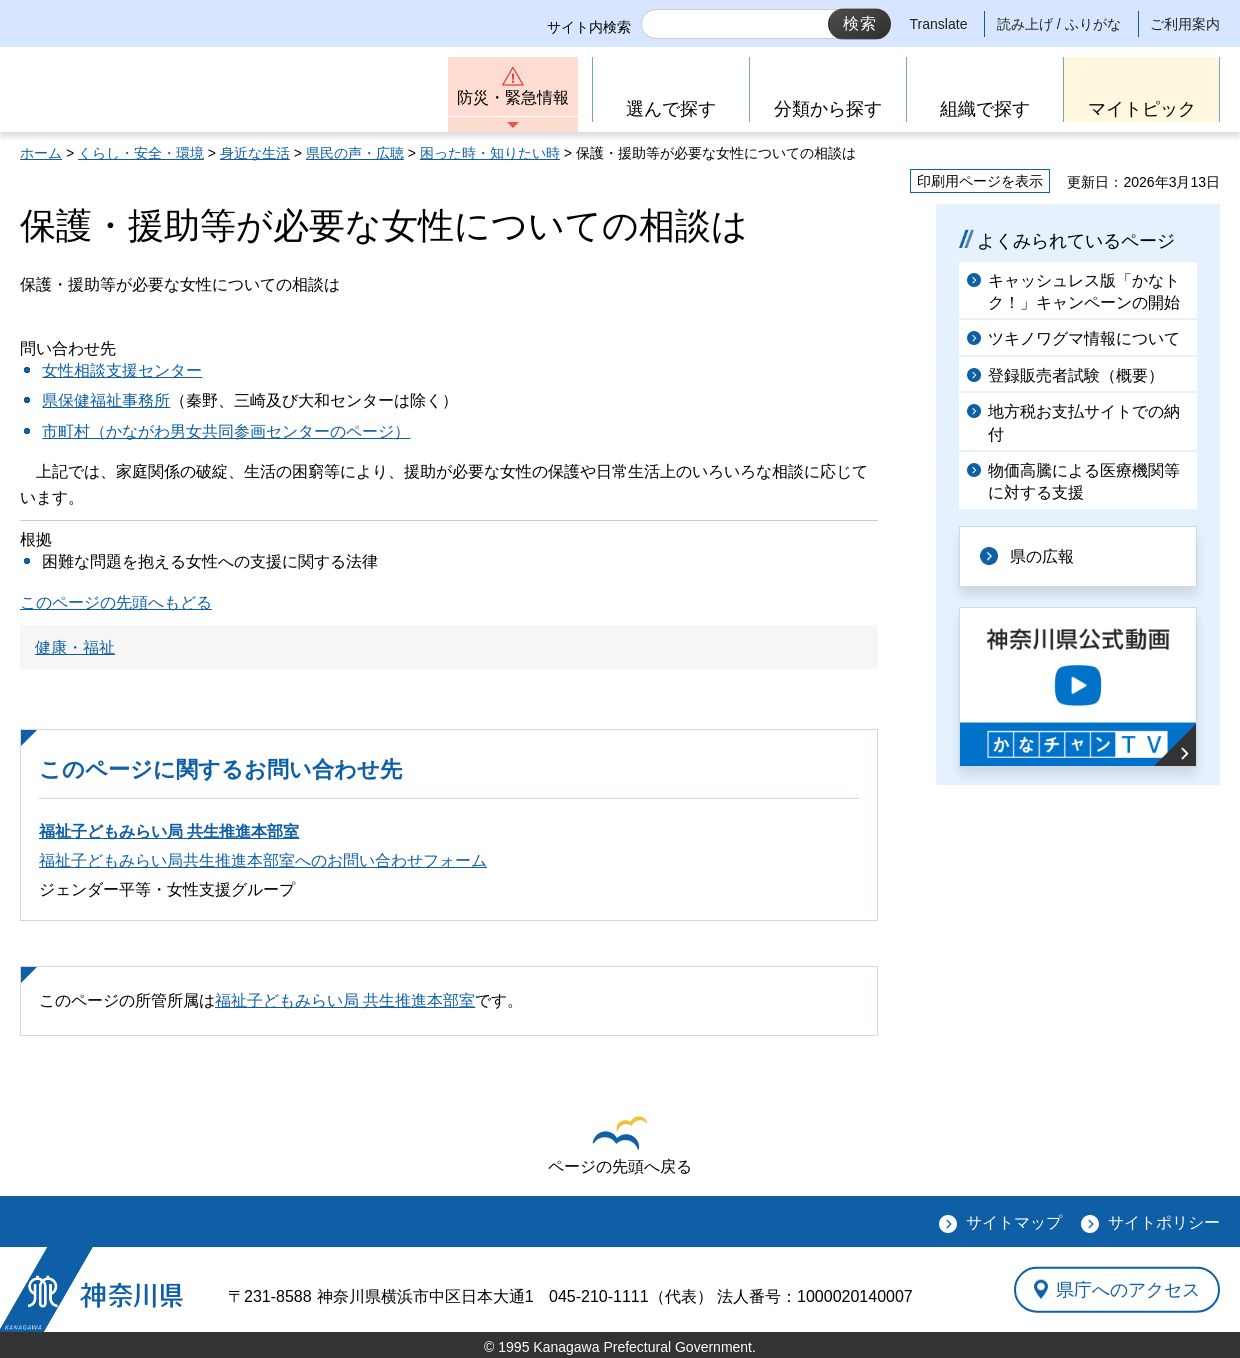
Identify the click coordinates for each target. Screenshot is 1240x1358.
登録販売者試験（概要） (1076, 375)
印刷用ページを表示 (980, 181)
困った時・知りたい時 (490, 153)
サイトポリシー (1164, 1222)
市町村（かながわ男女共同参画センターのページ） (226, 431)
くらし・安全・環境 (141, 153)
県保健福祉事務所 (106, 400)
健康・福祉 (75, 647)
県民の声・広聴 (355, 153)
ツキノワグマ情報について (1084, 338)
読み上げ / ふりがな (1059, 24)
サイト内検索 (589, 27)
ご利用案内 (1185, 24)
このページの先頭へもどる (116, 602)
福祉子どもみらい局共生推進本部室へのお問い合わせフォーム (263, 860)
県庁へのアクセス (1128, 1289)
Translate (939, 24)
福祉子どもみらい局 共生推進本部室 (169, 831)
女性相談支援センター (122, 370)
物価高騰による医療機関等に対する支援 (1084, 481)
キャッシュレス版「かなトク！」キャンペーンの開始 (1084, 291)
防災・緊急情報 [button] (513, 97)
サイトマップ (1014, 1222)
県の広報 (1042, 556)
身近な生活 (255, 153)
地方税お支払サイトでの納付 (1084, 422)
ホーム (41, 153)
